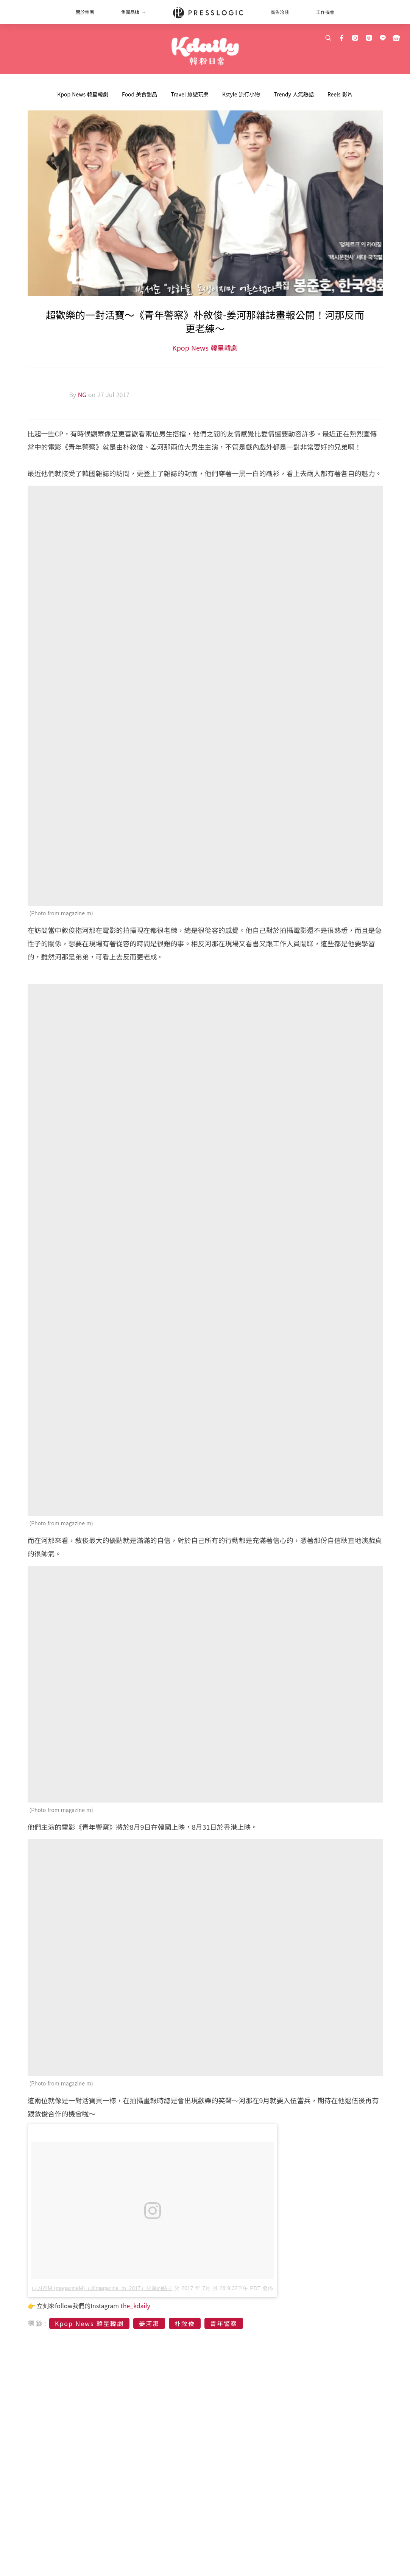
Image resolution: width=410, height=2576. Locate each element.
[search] (328, 37)
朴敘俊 (185, 2323)
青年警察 (223, 2323)
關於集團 (85, 12)
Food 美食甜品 (139, 94)
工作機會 (325, 12)
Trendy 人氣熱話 (294, 94)
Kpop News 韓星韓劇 (82, 94)
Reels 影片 (340, 94)
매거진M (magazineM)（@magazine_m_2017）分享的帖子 (102, 2288)
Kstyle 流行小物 (241, 94)
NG (83, 394)
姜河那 (149, 2323)
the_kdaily (135, 2305)
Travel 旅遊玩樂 (190, 94)
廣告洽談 (280, 12)
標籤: (38, 2323)
